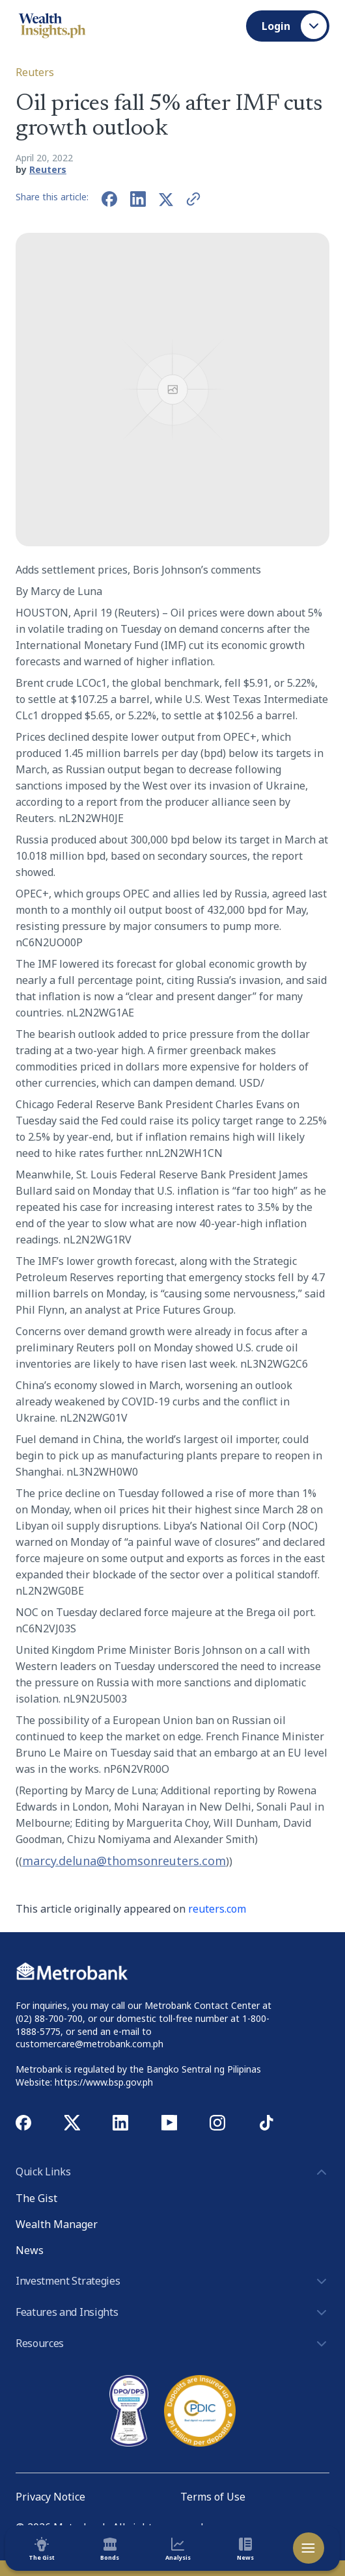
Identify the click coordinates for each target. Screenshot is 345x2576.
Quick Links (172, 2172)
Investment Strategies (172, 2281)
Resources (172, 2344)
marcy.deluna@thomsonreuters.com (124, 1860)
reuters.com (217, 1909)
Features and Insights (172, 2312)
